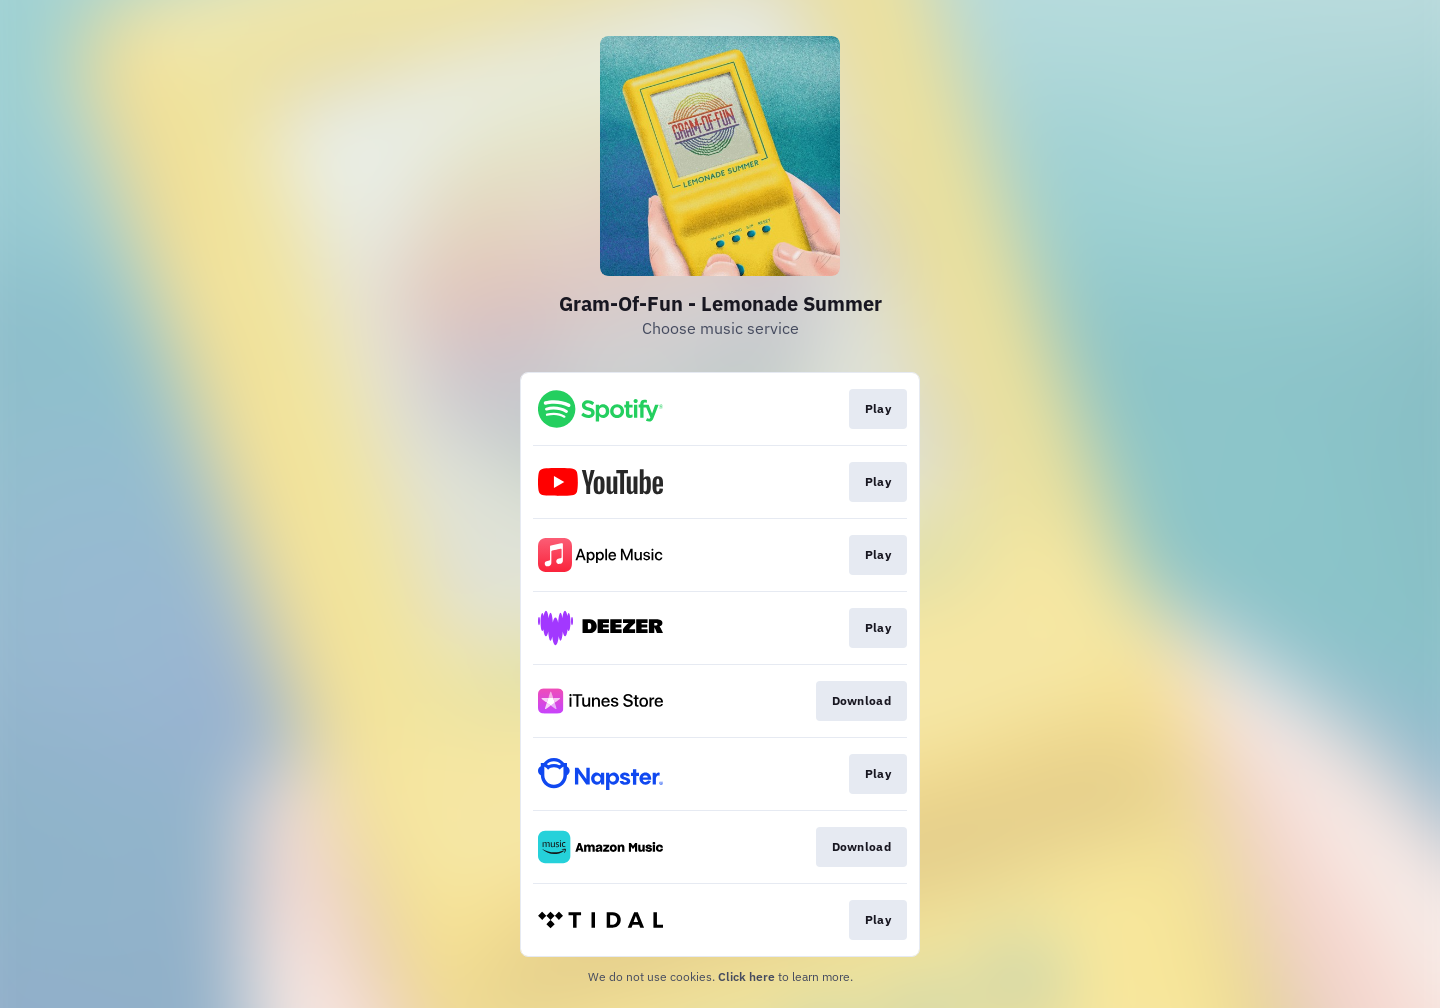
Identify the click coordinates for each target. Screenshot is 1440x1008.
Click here (746, 976)
